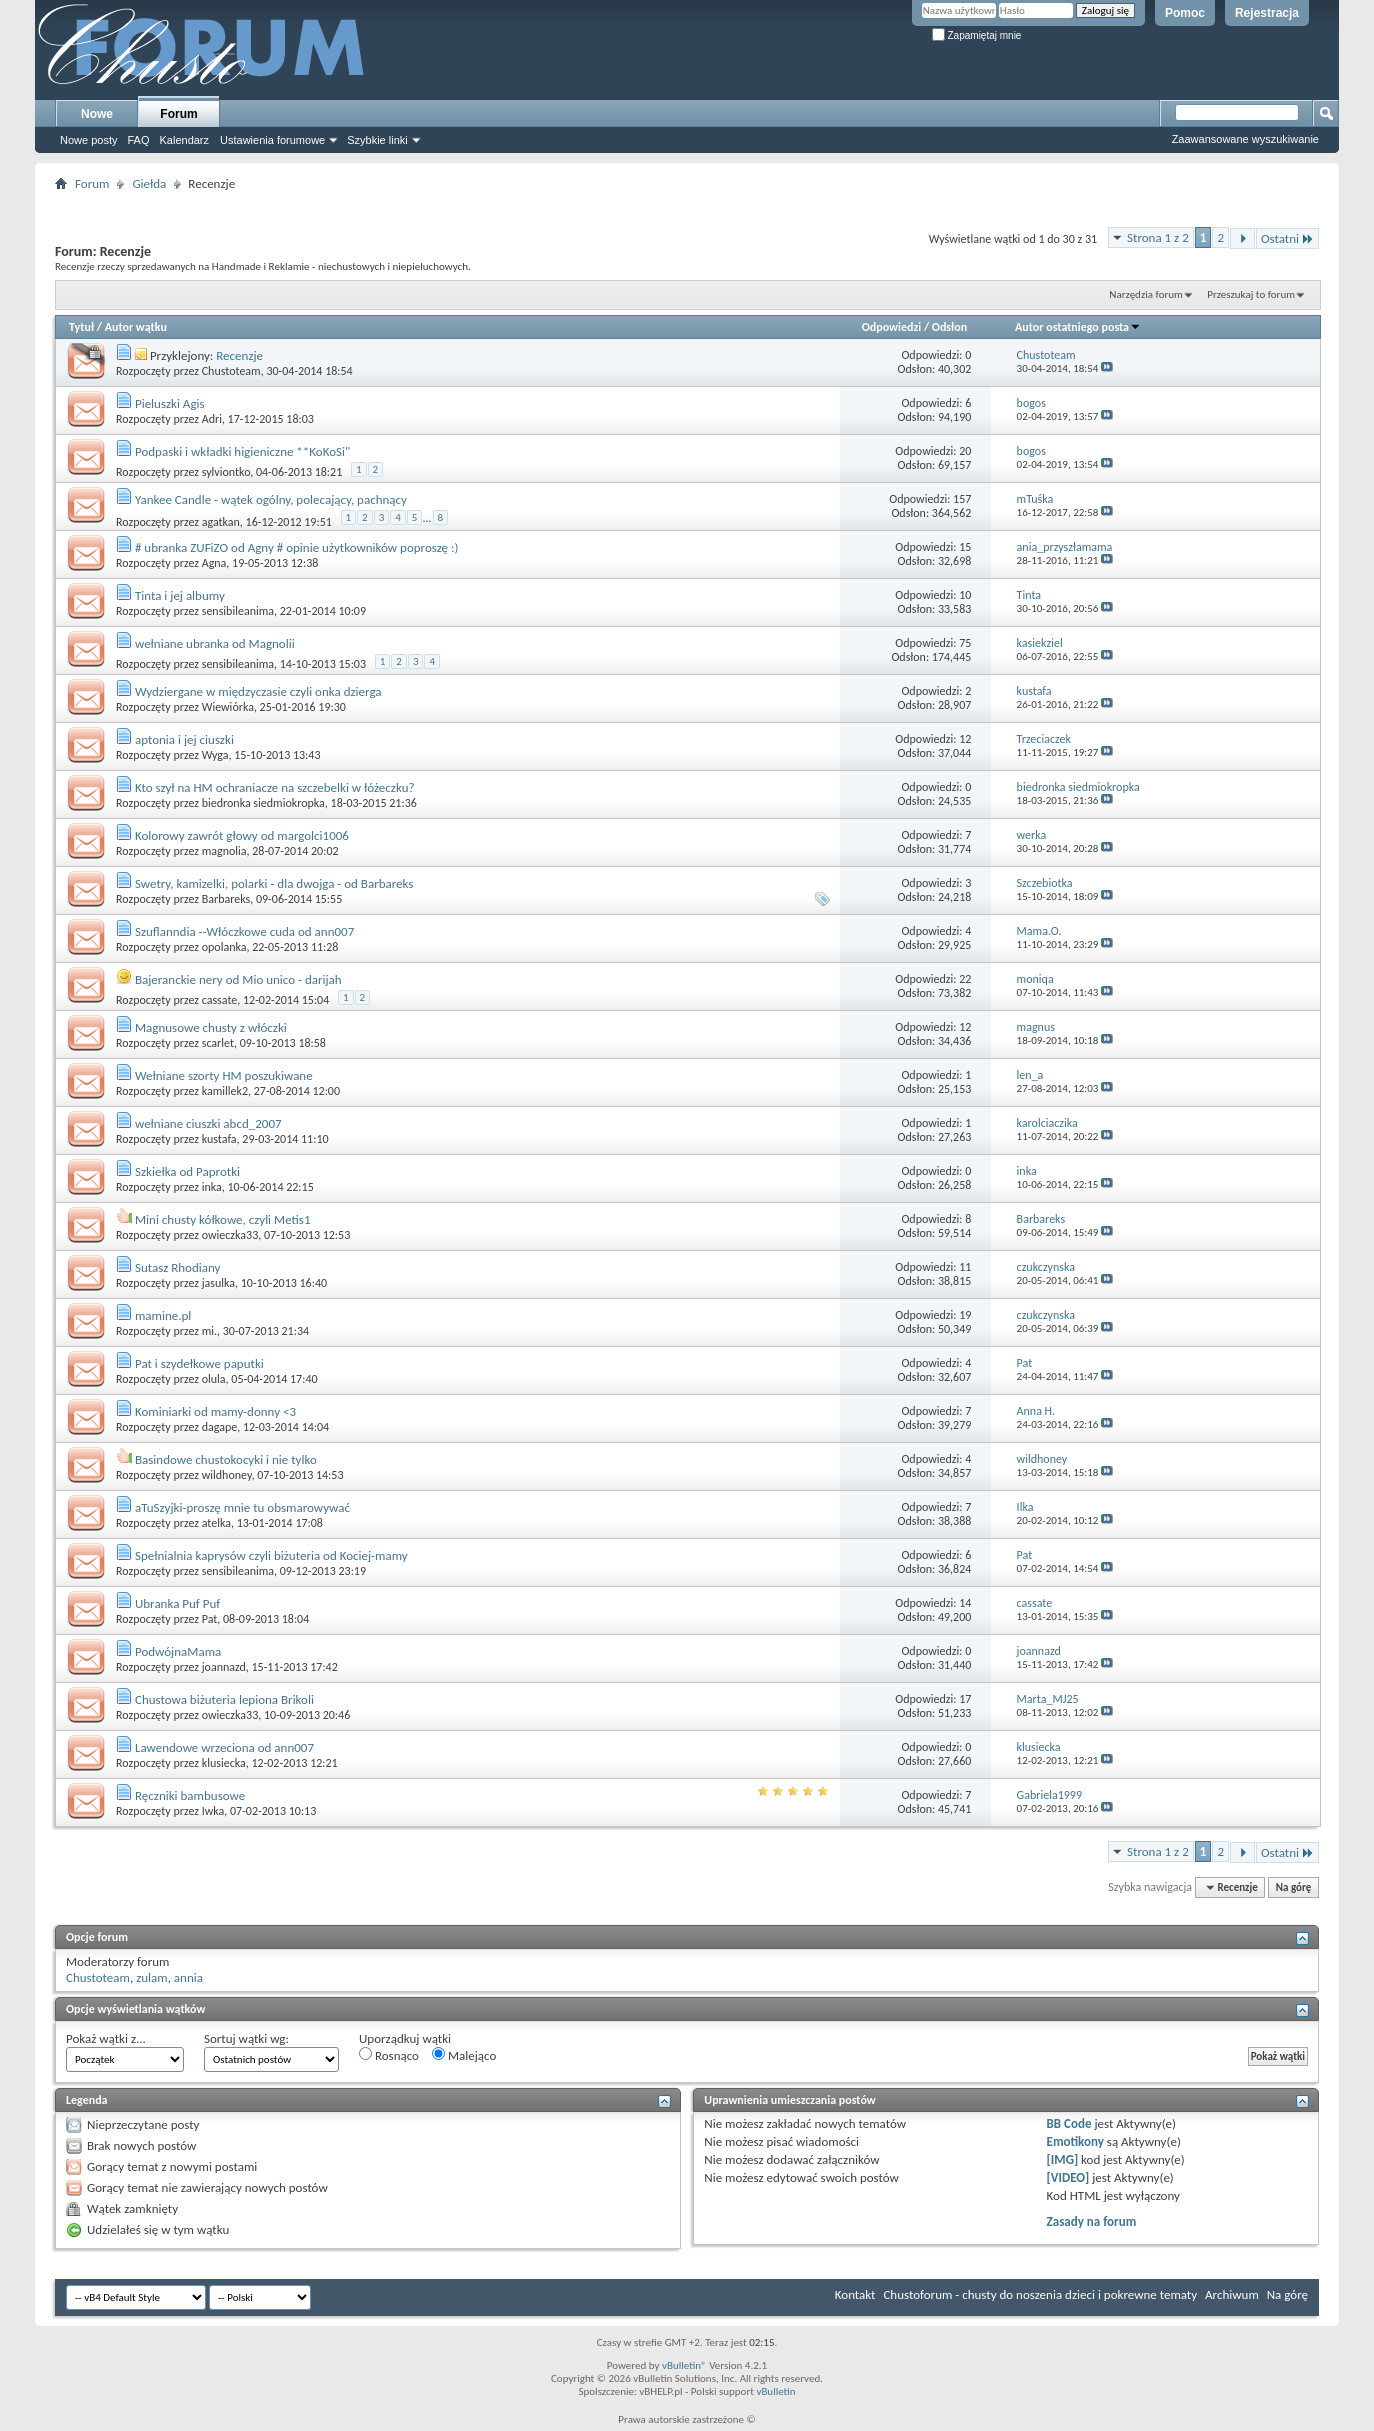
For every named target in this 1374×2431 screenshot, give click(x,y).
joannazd (224, 1667)
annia (188, 1977)
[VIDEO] (1068, 2177)
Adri (212, 419)
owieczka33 (230, 1235)
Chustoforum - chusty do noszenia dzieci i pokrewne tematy (1040, 2294)
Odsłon (949, 327)
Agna (214, 563)
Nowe (97, 114)
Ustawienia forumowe (272, 140)
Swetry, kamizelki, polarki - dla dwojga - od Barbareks (274, 883)
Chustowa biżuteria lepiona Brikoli (224, 1699)
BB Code (1069, 2123)
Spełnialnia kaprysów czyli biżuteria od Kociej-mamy (271, 1555)
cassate (220, 1000)
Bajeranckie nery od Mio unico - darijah (238, 979)
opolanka (224, 947)
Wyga (215, 755)
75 (965, 643)
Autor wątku (136, 327)
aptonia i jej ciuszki (184, 739)
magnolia (224, 851)
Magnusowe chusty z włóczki (211, 1027)
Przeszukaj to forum (1251, 294)
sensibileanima (238, 611)
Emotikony (1075, 2141)
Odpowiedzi (892, 327)
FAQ (138, 140)
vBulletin (775, 2391)
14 (965, 1603)
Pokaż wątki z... (106, 2038)
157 (962, 499)
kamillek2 (225, 1091)
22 (965, 979)
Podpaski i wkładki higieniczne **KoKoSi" (242, 451)
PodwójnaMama (178, 1651)
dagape (220, 1427)
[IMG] (1063, 2159)
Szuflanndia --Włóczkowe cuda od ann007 (244, 931)
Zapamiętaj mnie (977, 35)
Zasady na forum (1092, 2221)
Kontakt (855, 2294)
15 (965, 547)
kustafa (219, 1139)
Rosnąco (389, 2055)
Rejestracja (1267, 13)
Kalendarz (185, 140)
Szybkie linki (377, 140)
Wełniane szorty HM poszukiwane (224, 1075)
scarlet (218, 1043)
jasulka (218, 1283)
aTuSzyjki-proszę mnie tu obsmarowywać (242, 1507)
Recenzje (239, 355)
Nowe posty (88, 140)
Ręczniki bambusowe (190, 1795)
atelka (216, 1523)
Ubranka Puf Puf (177, 1603)
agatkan (221, 522)
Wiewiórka (228, 707)
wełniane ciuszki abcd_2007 (208, 1123)
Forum (178, 114)
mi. (209, 1331)
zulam (152, 1977)
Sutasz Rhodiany (178, 1267)
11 (965, 1267)
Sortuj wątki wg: (246, 2038)
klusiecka (224, 1763)
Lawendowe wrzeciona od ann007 (224, 1747)
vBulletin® (684, 2365)
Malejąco (464, 2055)
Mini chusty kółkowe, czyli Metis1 (223, 1219)
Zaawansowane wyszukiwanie (1245, 139)
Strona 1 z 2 (1158, 237)
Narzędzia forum (1146, 294)
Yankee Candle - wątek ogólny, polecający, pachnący (271, 499)
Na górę (1294, 1887)
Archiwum (1232, 2294)
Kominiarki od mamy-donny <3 (215, 1411)
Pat (210, 1619)
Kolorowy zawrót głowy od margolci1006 (242, 835)
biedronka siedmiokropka (263, 803)
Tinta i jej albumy (180, 595)
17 (965, 1699)
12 (965, 739)
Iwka (213, 1811)
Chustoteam (231, 371)
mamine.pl (163, 1315)
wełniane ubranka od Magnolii (215, 643)
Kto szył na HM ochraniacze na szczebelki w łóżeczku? (275, 787)
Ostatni (1287, 238)
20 (965, 451)
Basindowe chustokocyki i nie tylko (226, 1459)
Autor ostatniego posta (1078, 327)
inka (212, 1187)
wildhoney (227, 1475)
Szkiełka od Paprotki (187, 1171)
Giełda (149, 183)
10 (965, 595)
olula (214, 1379)
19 (965, 1315)
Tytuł (81, 327)
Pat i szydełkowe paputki (199, 1363)
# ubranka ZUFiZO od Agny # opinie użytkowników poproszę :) (296, 547)
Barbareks (226, 899)
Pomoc (1185, 13)
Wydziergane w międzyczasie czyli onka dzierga (258, 691)
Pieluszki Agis (170, 403)
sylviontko (226, 472)
